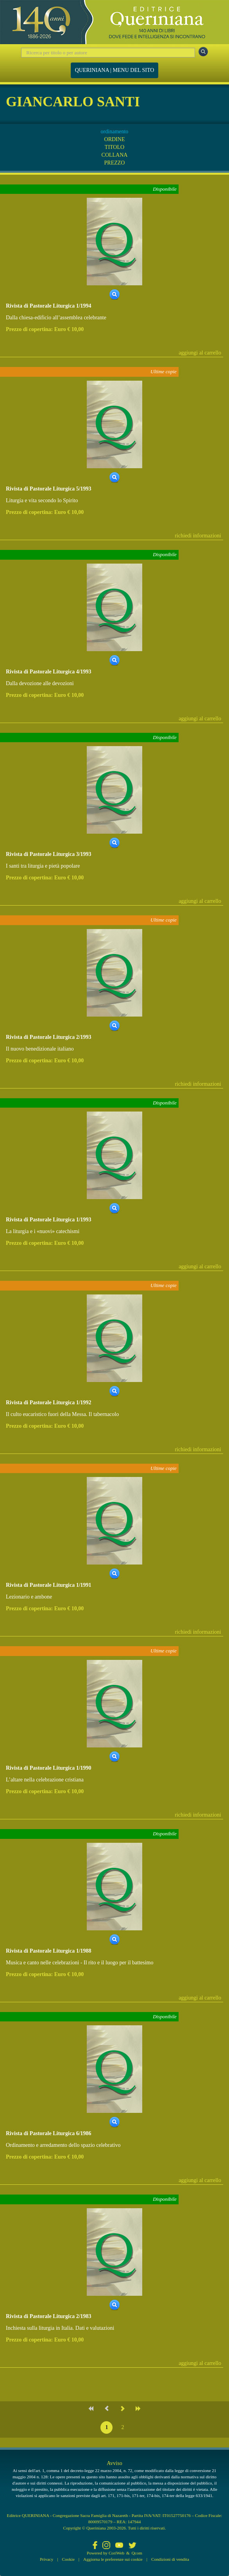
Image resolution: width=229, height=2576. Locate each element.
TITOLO (114, 147)
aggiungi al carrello (200, 353)
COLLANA (115, 155)
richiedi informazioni (198, 536)
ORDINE (114, 139)
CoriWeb (116, 2553)
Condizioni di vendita (170, 2559)
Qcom (137, 2553)
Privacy (46, 2559)
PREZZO (114, 163)
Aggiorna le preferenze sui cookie (113, 2559)
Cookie (68, 2559)
